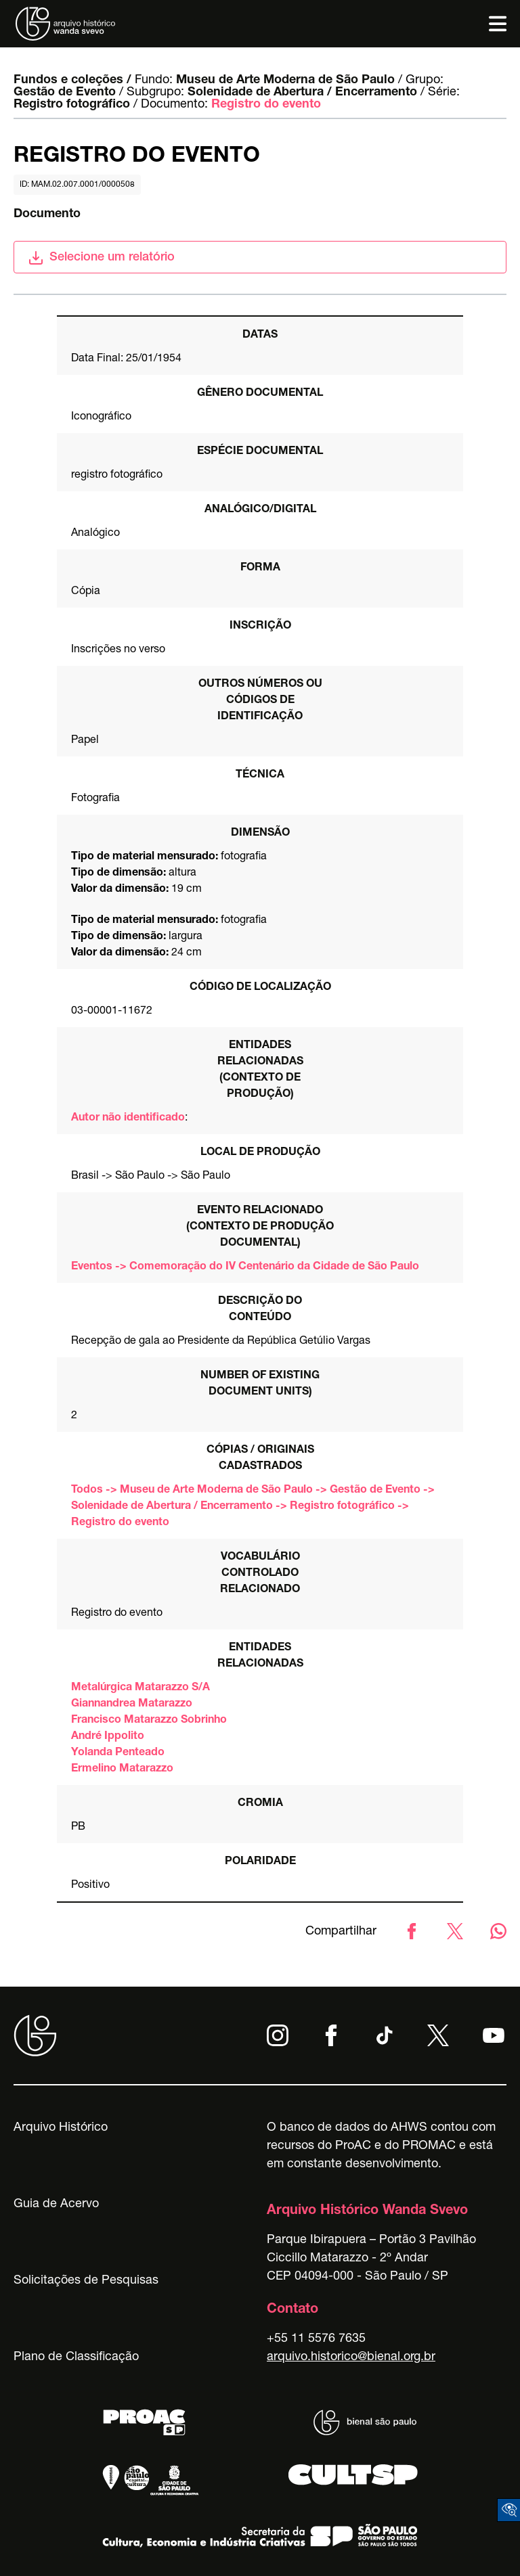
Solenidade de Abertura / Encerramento (302, 93)
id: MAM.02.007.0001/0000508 (77, 185)
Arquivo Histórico (61, 2128)
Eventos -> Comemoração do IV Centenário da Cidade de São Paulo (245, 1267)
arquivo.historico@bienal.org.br (351, 2357)
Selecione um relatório (101, 258)
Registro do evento (266, 105)
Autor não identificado (128, 1118)
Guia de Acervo (56, 2204)
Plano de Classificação (76, 2357)
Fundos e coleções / (72, 80)
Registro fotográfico (72, 105)
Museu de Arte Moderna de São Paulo (285, 80)
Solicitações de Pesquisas (86, 2281)
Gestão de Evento (65, 93)
